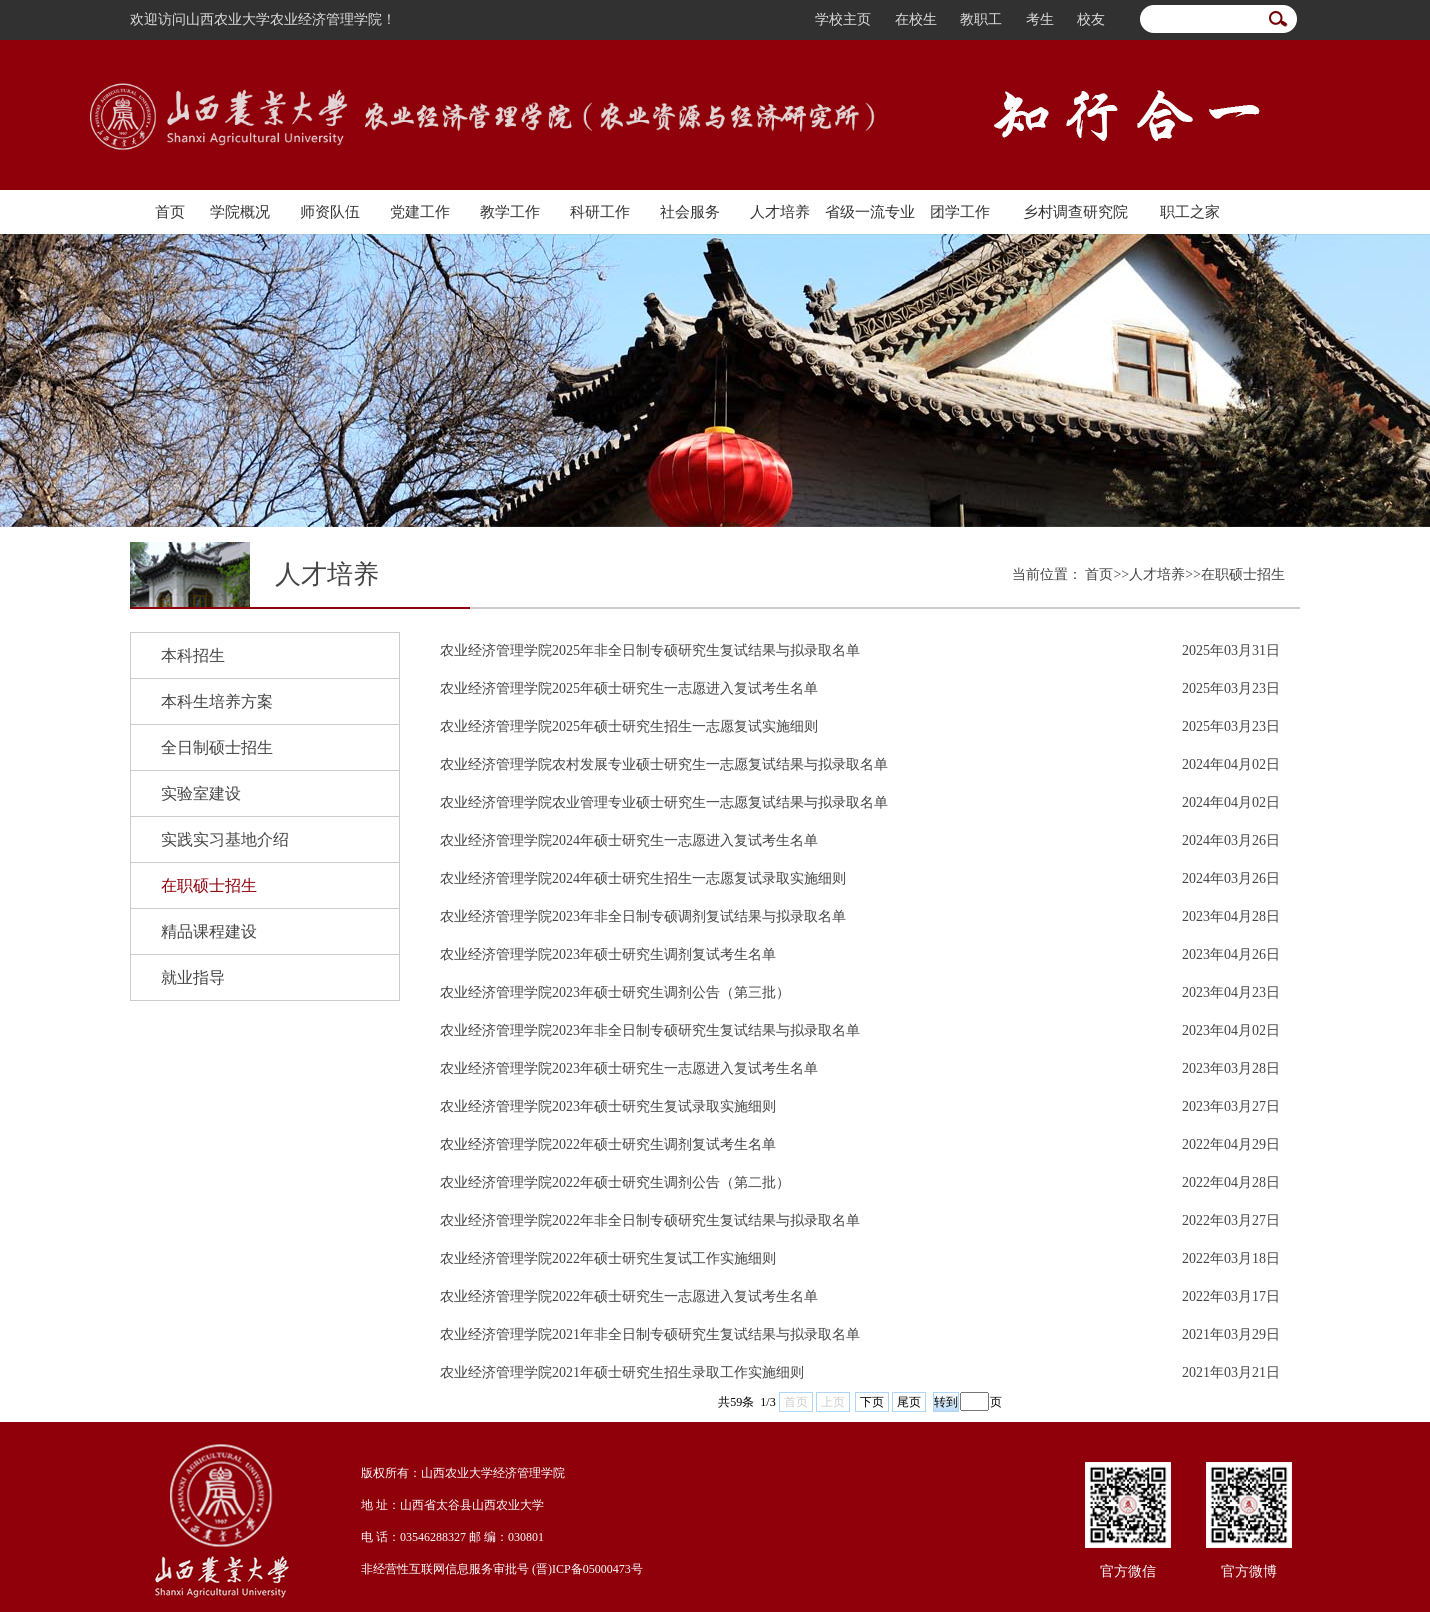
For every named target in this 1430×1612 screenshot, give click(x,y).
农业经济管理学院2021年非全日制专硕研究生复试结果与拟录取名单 (650, 1334)
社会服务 (690, 212)
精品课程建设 (209, 931)
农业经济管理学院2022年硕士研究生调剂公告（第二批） (615, 1182)
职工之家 (1190, 212)
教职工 (981, 19)
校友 (1091, 19)
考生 (1040, 19)
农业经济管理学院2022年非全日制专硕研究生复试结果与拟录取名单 (650, 1220)
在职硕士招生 (209, 885)
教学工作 (510, 212)
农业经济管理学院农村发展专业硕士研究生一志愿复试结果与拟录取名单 (664, 764)
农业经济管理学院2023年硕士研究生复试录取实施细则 (608, 1106)
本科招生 (193, 655)
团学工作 (960, 212)
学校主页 (843, 19)
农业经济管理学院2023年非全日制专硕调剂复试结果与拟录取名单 (643, 916)
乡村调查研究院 (1075, 212)
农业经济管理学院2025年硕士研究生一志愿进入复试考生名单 (629, 688)
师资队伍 (330, 212)
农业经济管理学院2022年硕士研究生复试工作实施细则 (608, 1258)
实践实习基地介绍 (225, 839)
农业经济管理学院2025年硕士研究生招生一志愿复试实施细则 (629, 726)
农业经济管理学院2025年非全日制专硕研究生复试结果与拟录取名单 (650, 650)
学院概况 (240, 212)
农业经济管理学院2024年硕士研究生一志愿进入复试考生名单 (629, 840)
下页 (872, 1402)
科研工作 (600, 212)
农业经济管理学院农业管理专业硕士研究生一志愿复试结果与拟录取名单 (664, 802)
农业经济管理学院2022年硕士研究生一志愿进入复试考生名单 (629, 1296)
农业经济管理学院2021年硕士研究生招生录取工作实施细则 (622, 1372)
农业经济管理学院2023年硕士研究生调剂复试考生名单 (608, 954)
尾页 (909, 1402)
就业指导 (193, 977)
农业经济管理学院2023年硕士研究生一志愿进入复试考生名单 (629, 1068)
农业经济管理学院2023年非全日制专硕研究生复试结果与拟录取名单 (650, 1030)
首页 (170, 212)
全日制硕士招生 (217, 747)
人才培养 (780, 212)
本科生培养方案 (217, 701)
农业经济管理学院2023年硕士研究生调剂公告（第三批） (615, 992)
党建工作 (420, 212)
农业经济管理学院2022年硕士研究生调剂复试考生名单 (608, 1144)
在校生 (916, 19)
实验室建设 (201, 793)
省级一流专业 (870, 212)
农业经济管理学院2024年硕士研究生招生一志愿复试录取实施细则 (643, 878)
